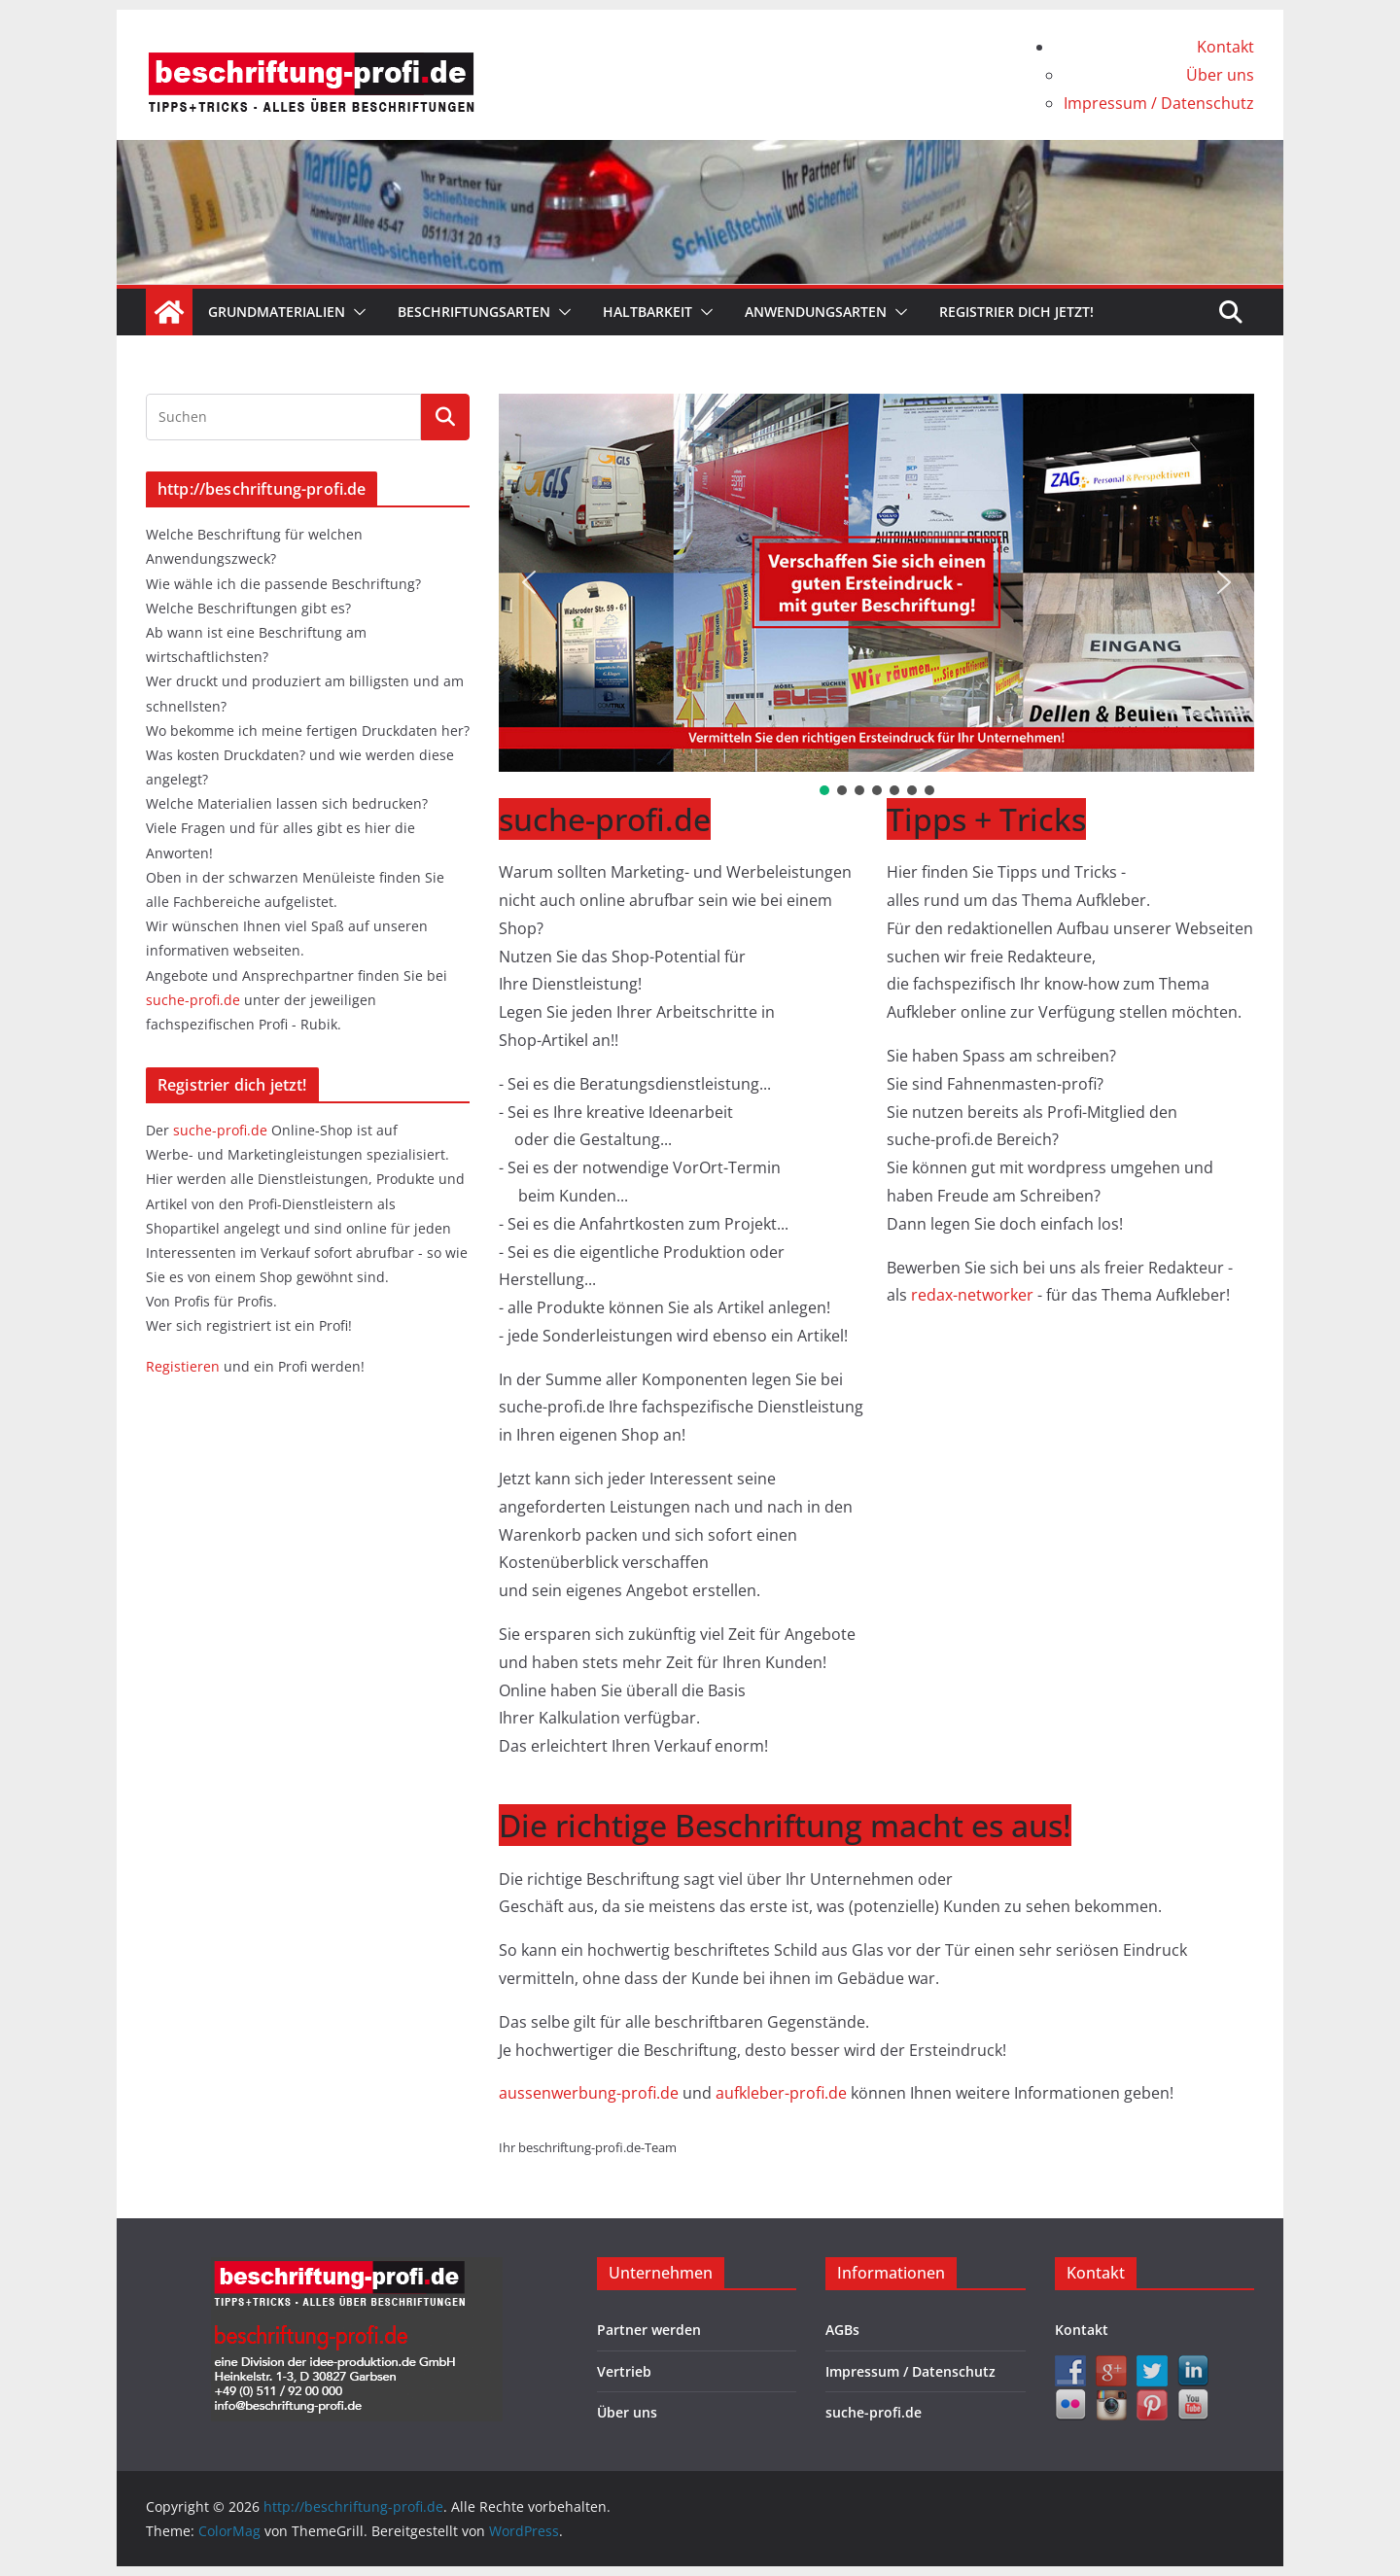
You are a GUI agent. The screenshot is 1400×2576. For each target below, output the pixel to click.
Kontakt (1225, 46)
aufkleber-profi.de (783, 2093)
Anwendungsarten (816, 311)
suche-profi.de (195, 1000)
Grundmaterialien (276, 311)
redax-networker (974, 1294)
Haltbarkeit (647, 311)
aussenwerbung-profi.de (590, 2093)
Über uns (1220, 75)
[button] (356, 312)
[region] (876, 596)
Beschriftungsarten (474, 311)
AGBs (842, 2329)
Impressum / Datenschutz (1159, 103)
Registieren (185, 1366)
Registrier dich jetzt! (1016, 311)
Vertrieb (624, 2371)
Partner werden (649, 2329)
